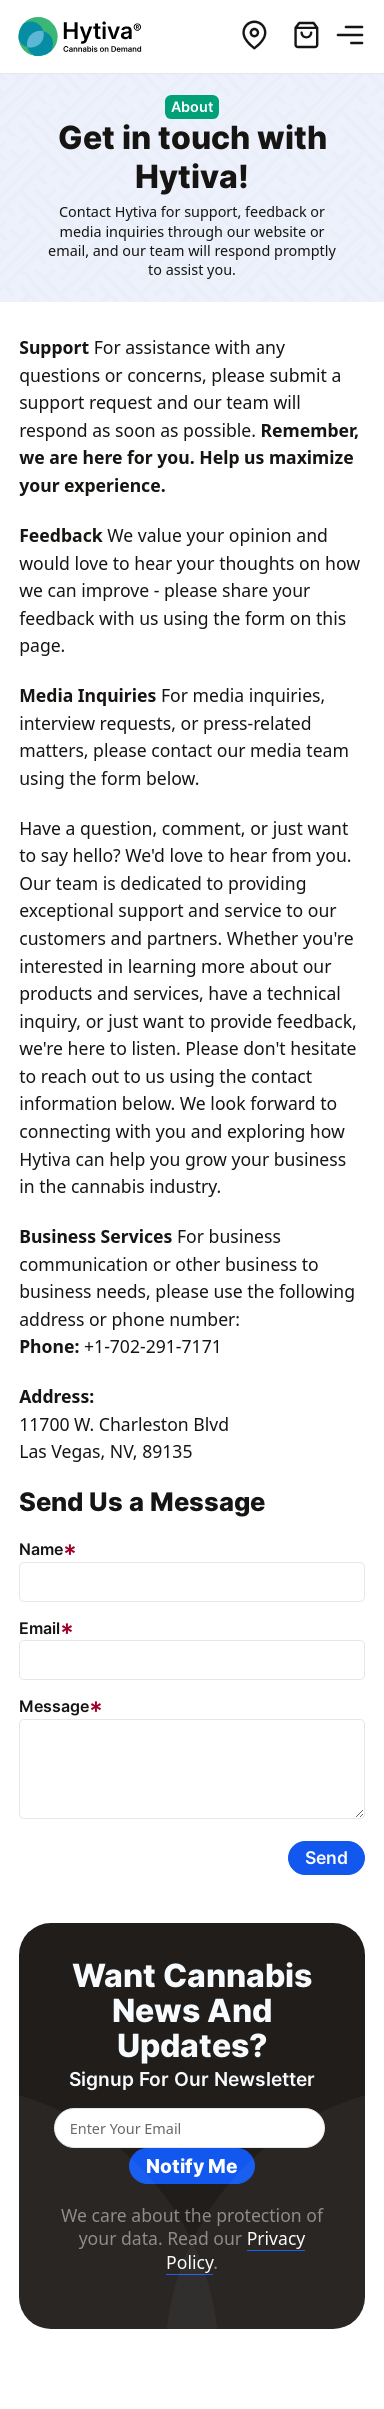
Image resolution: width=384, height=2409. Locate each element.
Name (41, 1549)
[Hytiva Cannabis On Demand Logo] (93, 36)
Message (54, 1706)
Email (39, 1628)
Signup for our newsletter (192, 2079)
